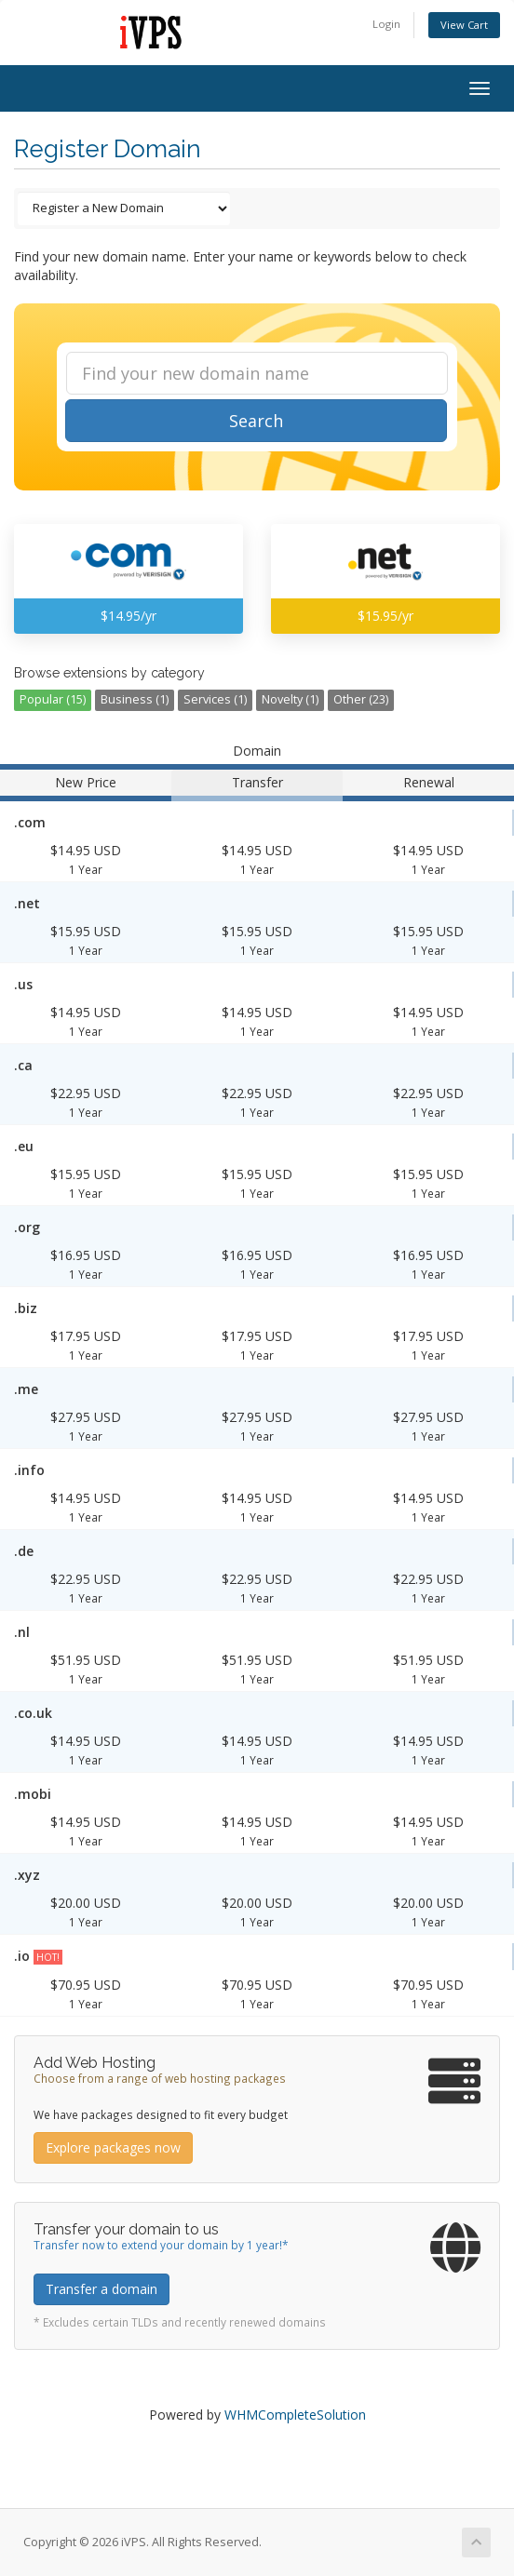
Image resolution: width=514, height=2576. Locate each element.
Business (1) (135, 699)
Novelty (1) (290, 699)
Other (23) (360, 699)
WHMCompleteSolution (295, 2414)
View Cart (464, 25)
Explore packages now (113, 2147)
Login (386, 24)
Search (256, 420)
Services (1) (215, 699)
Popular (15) (53, 699)
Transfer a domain (101, 2289)
